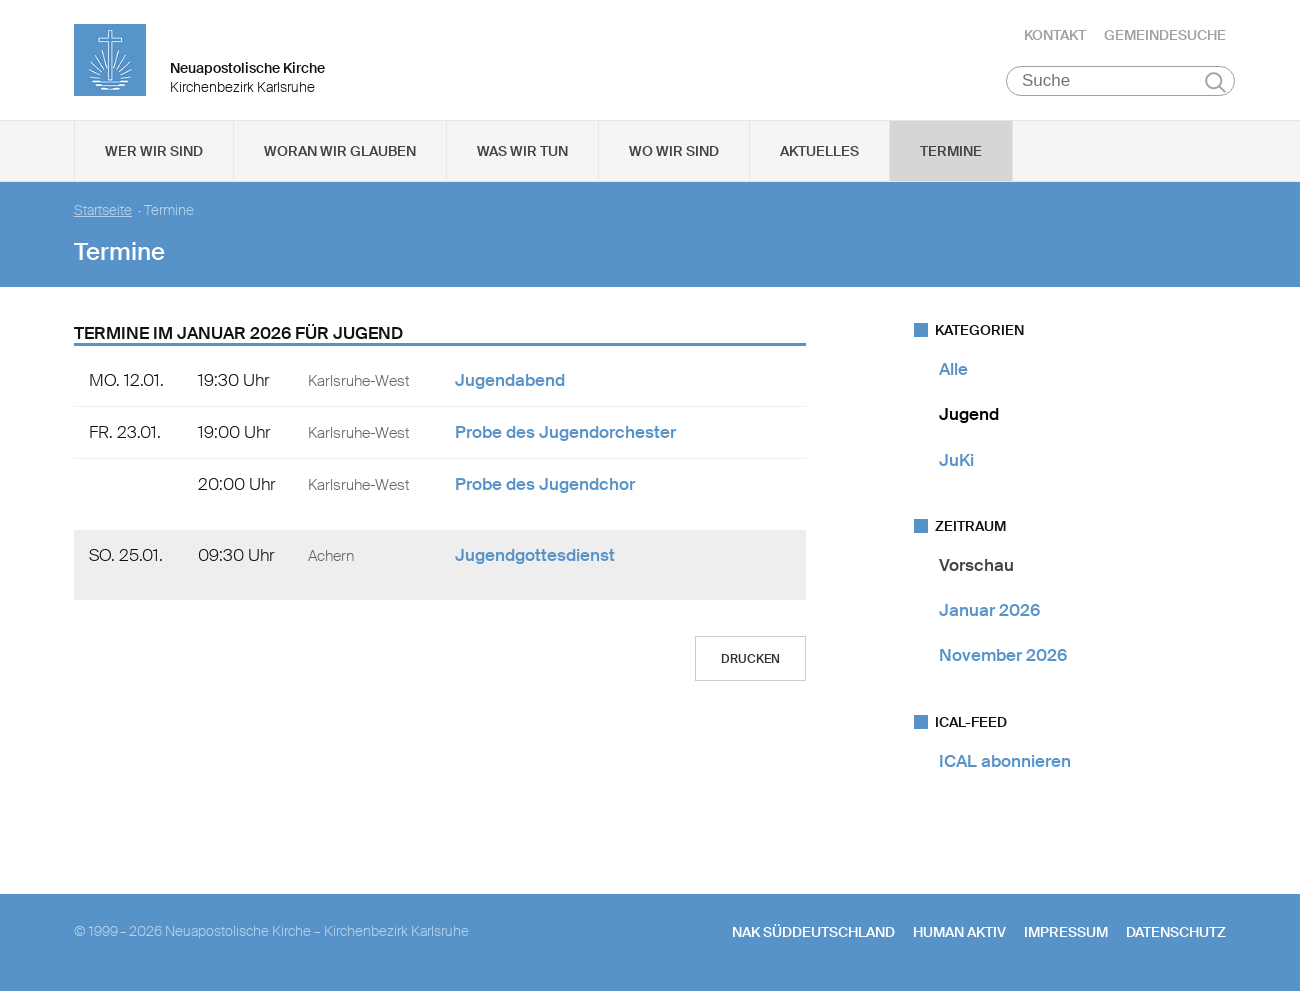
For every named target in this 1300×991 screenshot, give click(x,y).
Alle (953, 369)
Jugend (969, 414)
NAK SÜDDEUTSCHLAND (813, 932)
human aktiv (959, 932)
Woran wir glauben (340, 151)
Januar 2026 (989, 610)
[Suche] (1120, 81)
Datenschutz (1176, 932)
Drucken (750, 659)
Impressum (1066, 932)
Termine (951, 151)
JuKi (956, 460)
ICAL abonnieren (1005, 761)
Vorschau (976, 565)
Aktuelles (819, 151)
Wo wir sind (674, 151)
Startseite (103, 210)
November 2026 (1003, 655)
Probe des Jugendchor (545, 484)
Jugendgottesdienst (535, 555)
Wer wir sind (154, 151)
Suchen (1215, 82)
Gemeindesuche (1165, 35)
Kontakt (1055, 35)
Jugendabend (510, 380)
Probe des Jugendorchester (565, 432)
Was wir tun (522, 151)
